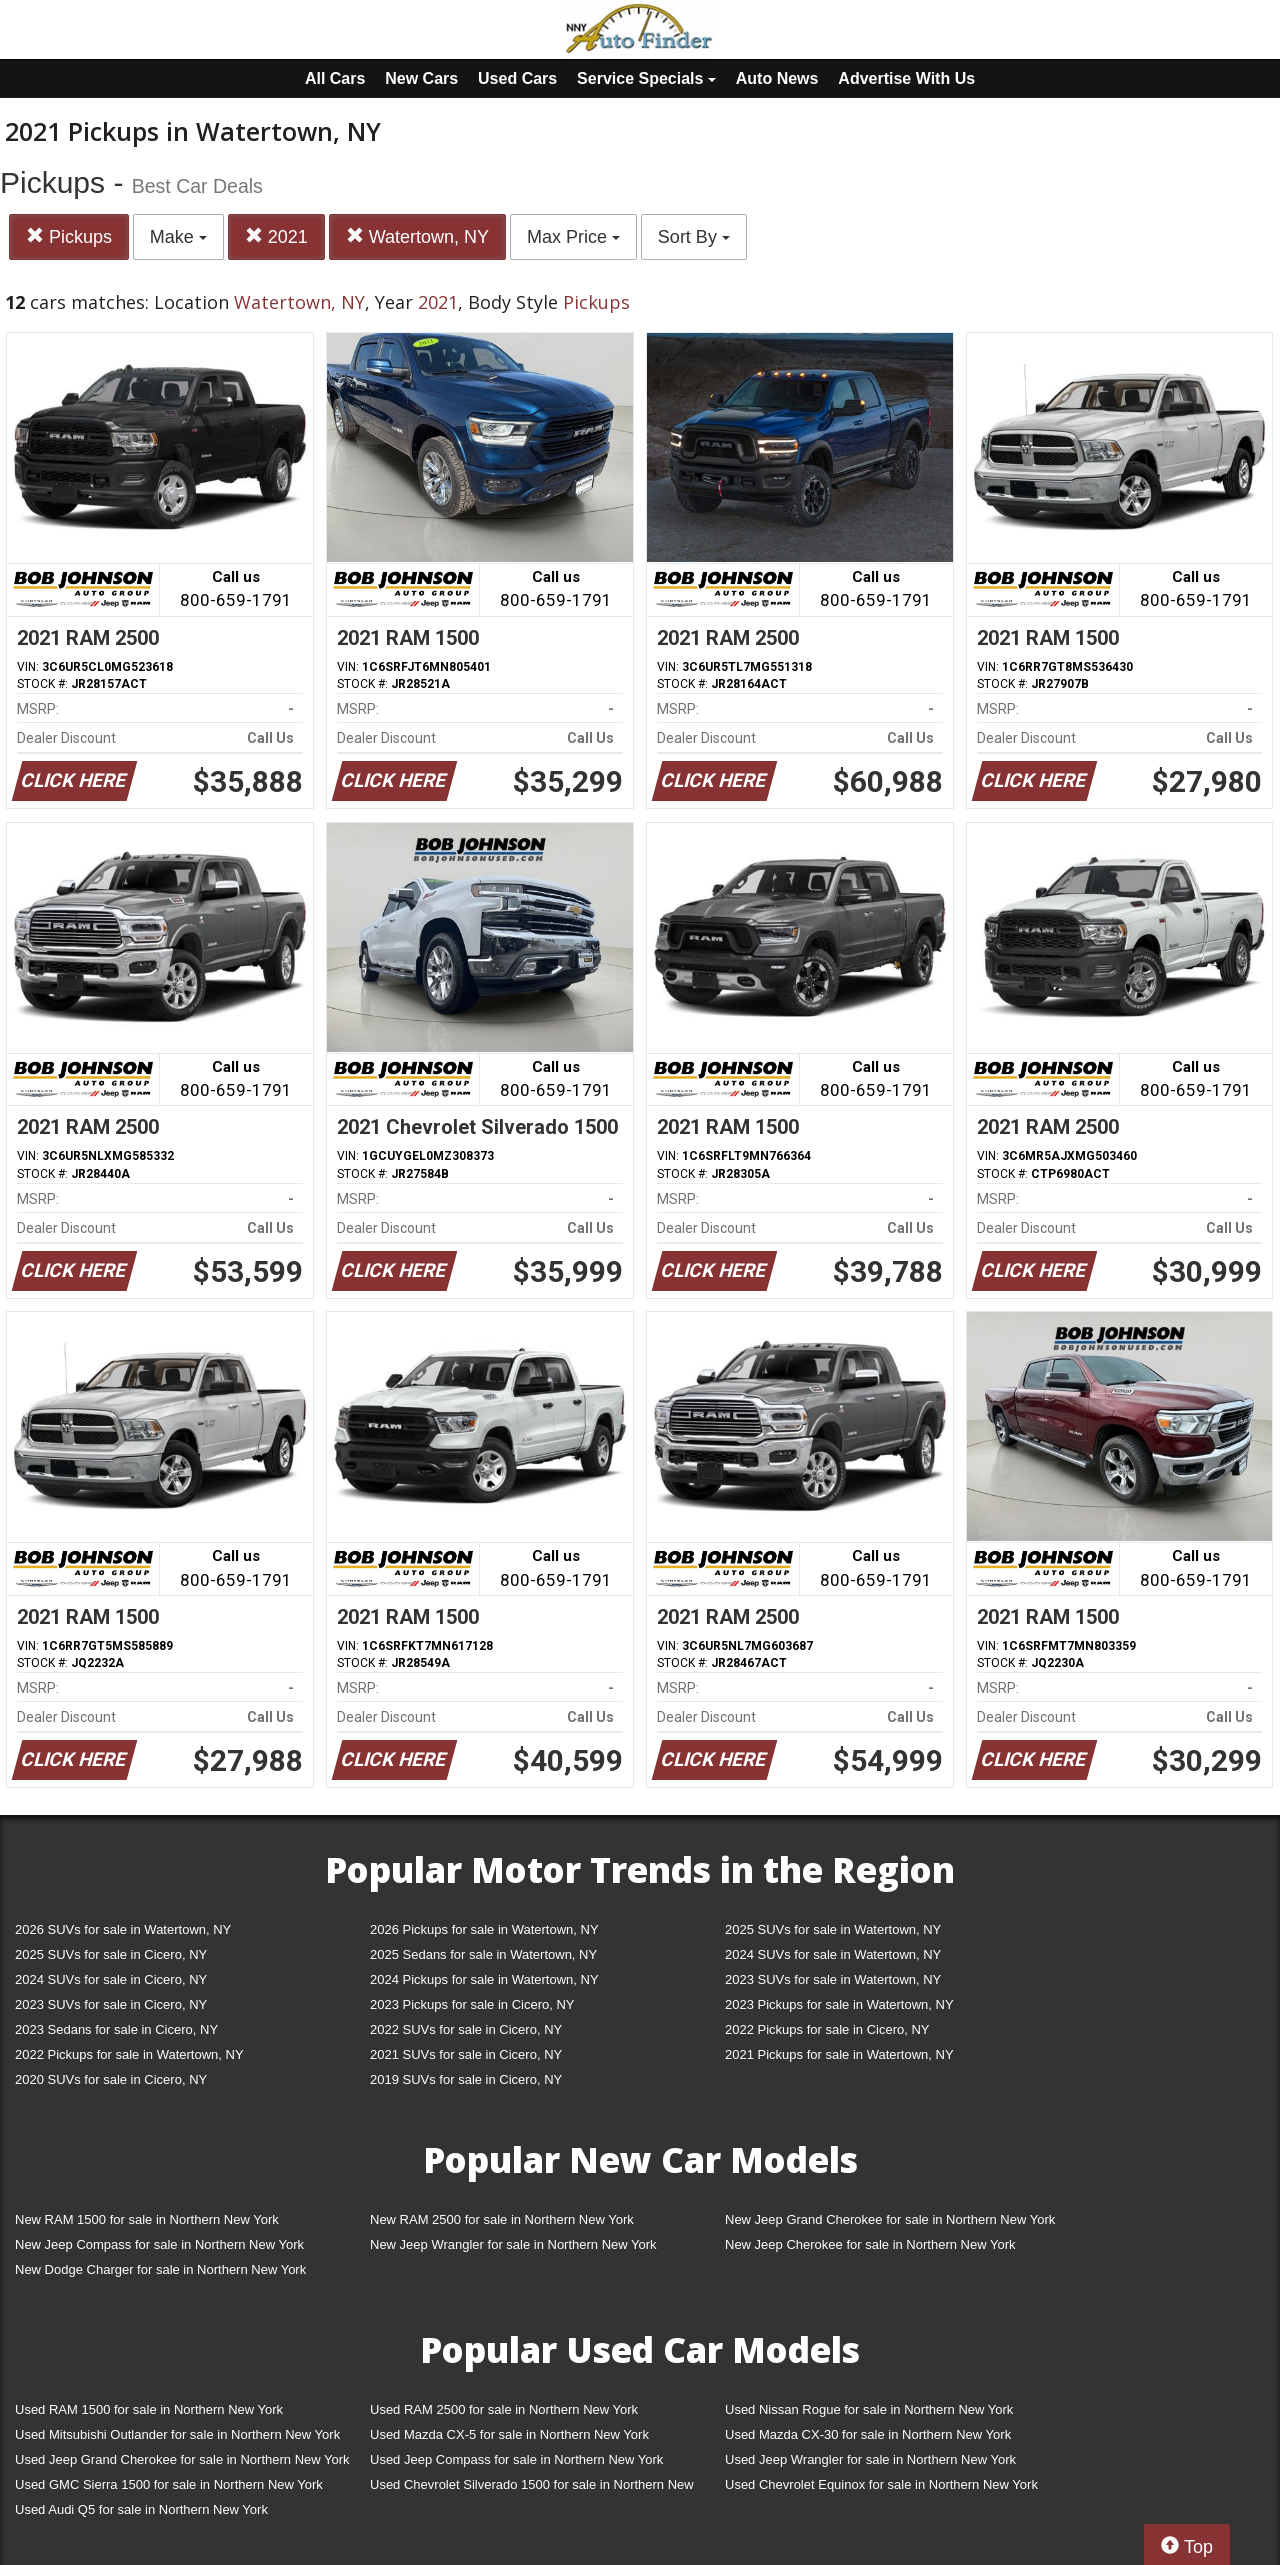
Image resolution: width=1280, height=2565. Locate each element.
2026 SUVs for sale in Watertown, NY (123, 1929)
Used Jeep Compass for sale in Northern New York (516, 2459)
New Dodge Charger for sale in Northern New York (160, 2269)
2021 (276, 236)
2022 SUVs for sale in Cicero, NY (466, 2029)
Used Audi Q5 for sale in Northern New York (141, 2509)
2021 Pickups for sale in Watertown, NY (839, 2054)
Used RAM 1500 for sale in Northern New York (149, 2409)
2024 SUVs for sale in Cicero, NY (111, 1979)
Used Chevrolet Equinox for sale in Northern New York (881, 2484)
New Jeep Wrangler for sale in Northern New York (513, 2244)
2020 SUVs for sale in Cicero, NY (111, 2079)
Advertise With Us (906, 78)
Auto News (777, 78)
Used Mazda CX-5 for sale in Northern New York (509, 2434)
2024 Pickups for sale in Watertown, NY (484, 1979)
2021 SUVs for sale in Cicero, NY (466, 2054)
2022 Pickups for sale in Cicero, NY (827, 2029)
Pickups (69, 236)
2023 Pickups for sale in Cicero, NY (472, 2004)
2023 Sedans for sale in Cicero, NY (116, 2029)
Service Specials (646, 78)
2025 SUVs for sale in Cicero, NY (111, 1954)
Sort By (694, 237)
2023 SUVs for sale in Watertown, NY (833, 1979)
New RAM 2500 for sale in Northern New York (502, 2219)
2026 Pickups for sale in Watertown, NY (484, 1929)
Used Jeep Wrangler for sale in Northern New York (870, 2459)
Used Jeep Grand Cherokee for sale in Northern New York (182, 2459)
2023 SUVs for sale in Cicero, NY (111, 2004)
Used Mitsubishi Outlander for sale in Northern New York (177, 2434)
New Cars (421, 78)
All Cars (335, 78)
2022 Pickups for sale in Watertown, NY (129, 2054)
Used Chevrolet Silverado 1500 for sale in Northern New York (532, 2488)
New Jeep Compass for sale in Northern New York (159, 2244)
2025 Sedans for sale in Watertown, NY (483, 1954)
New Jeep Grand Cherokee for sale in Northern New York (890, 2219)
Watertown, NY (417, 236)
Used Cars (517, 78)
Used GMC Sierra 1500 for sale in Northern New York (169, 2484)
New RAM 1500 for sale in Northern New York (147, 2219)
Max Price (573, 237)
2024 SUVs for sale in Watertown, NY (833, 1954)
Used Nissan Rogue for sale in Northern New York (869, 2409)
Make (178, 237)
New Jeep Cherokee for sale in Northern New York (870, 2244)
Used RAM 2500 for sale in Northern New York (504, 2409)
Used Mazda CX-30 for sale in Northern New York (868, 2434)
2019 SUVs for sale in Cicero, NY (466, 2079)
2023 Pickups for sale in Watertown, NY (839, 2004)
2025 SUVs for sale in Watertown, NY (833, 1929)
